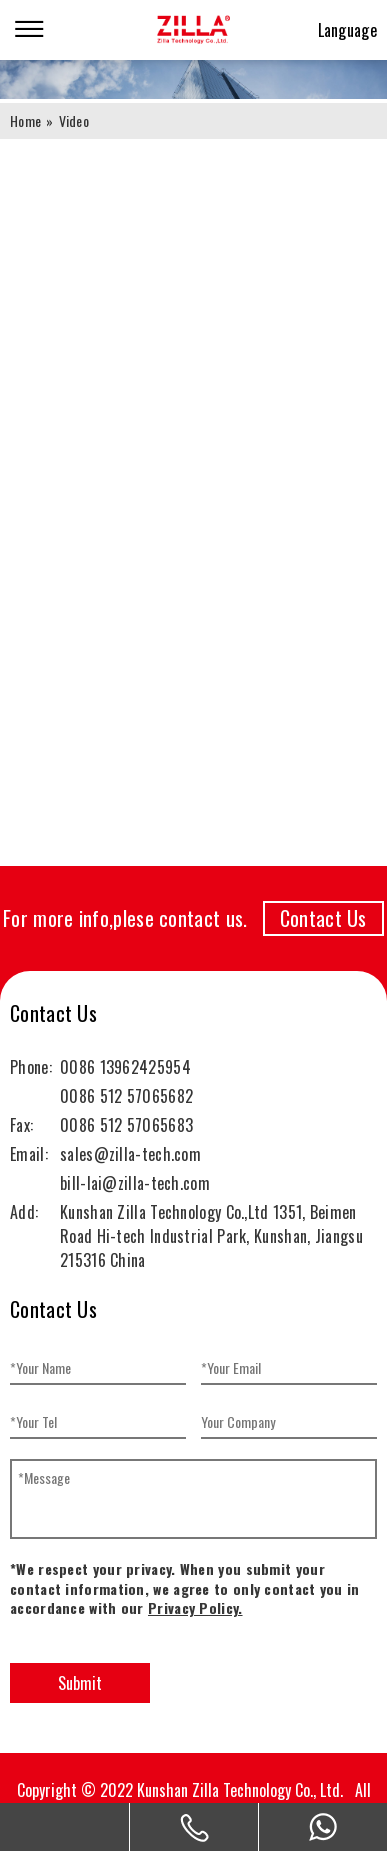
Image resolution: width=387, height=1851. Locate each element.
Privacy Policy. (195, 1607)
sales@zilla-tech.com (130, 1154)
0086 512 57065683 (126, 1125)
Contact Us (323, 918)
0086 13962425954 (125, 1067)
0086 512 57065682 (126, 1096)
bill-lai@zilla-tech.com (135, 1183)
